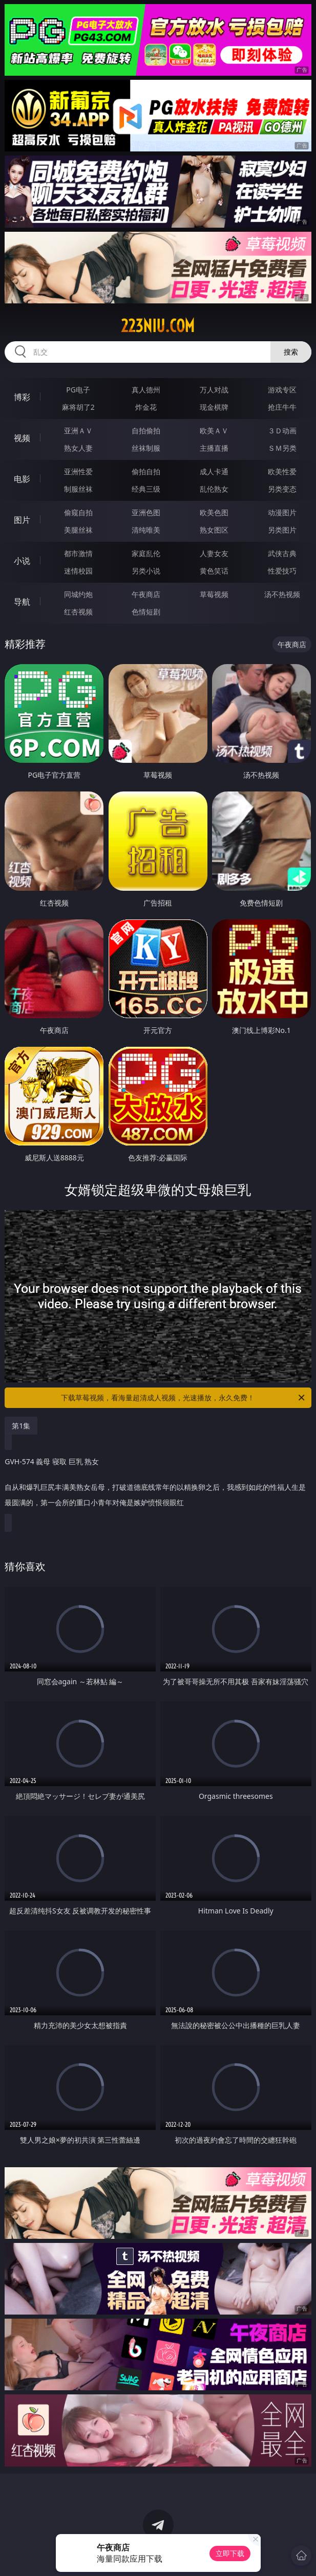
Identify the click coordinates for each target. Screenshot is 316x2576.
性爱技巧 (282, 571)
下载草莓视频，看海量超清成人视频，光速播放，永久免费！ (183, 1398)
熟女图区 (214, 530)
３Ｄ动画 (282, 430)
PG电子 (78, 389)
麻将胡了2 (78, 407)
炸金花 (146, 407)
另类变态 (282, 489)
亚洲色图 (146, 512)
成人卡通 (214, 471)
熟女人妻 (78, 448)
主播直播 (214, 448)
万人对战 (214, 389)
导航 (22, 601)
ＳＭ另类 (282, 448)
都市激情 (78, 553)
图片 (22, 519)
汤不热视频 (282, 594)
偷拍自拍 (146, 471)
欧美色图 (214, 512)
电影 (22, 479)
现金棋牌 (214, 407)
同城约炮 (78, 594)
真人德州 (146, 389)
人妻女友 (214, 553)
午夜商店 (146, 594)
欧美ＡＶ (214, 430)
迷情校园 (78, 571)
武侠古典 (282, 553)
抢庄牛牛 (282, 407)
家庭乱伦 (146, 553)
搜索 (291, 352)
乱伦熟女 (214, 489)
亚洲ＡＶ (78, 430)
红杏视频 (78, 612)
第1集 (21, 1425)
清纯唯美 (146, 530)
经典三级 (146, 489)
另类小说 (146, 571)
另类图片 (282, 530)
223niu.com (158, 326)
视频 (22, 438)
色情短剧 (146, 612)
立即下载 (230, 2553)
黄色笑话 (214, 571)
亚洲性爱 (78, 471)
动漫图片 (282, 512)
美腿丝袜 (78, 530)
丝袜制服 (146, 448)
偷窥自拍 (78, 512)
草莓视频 (214, 594)
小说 (22, 560)
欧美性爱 (282, 471)
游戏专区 (282, 389)
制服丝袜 (78, 489)
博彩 (22, 397)
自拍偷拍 (146, 430)
